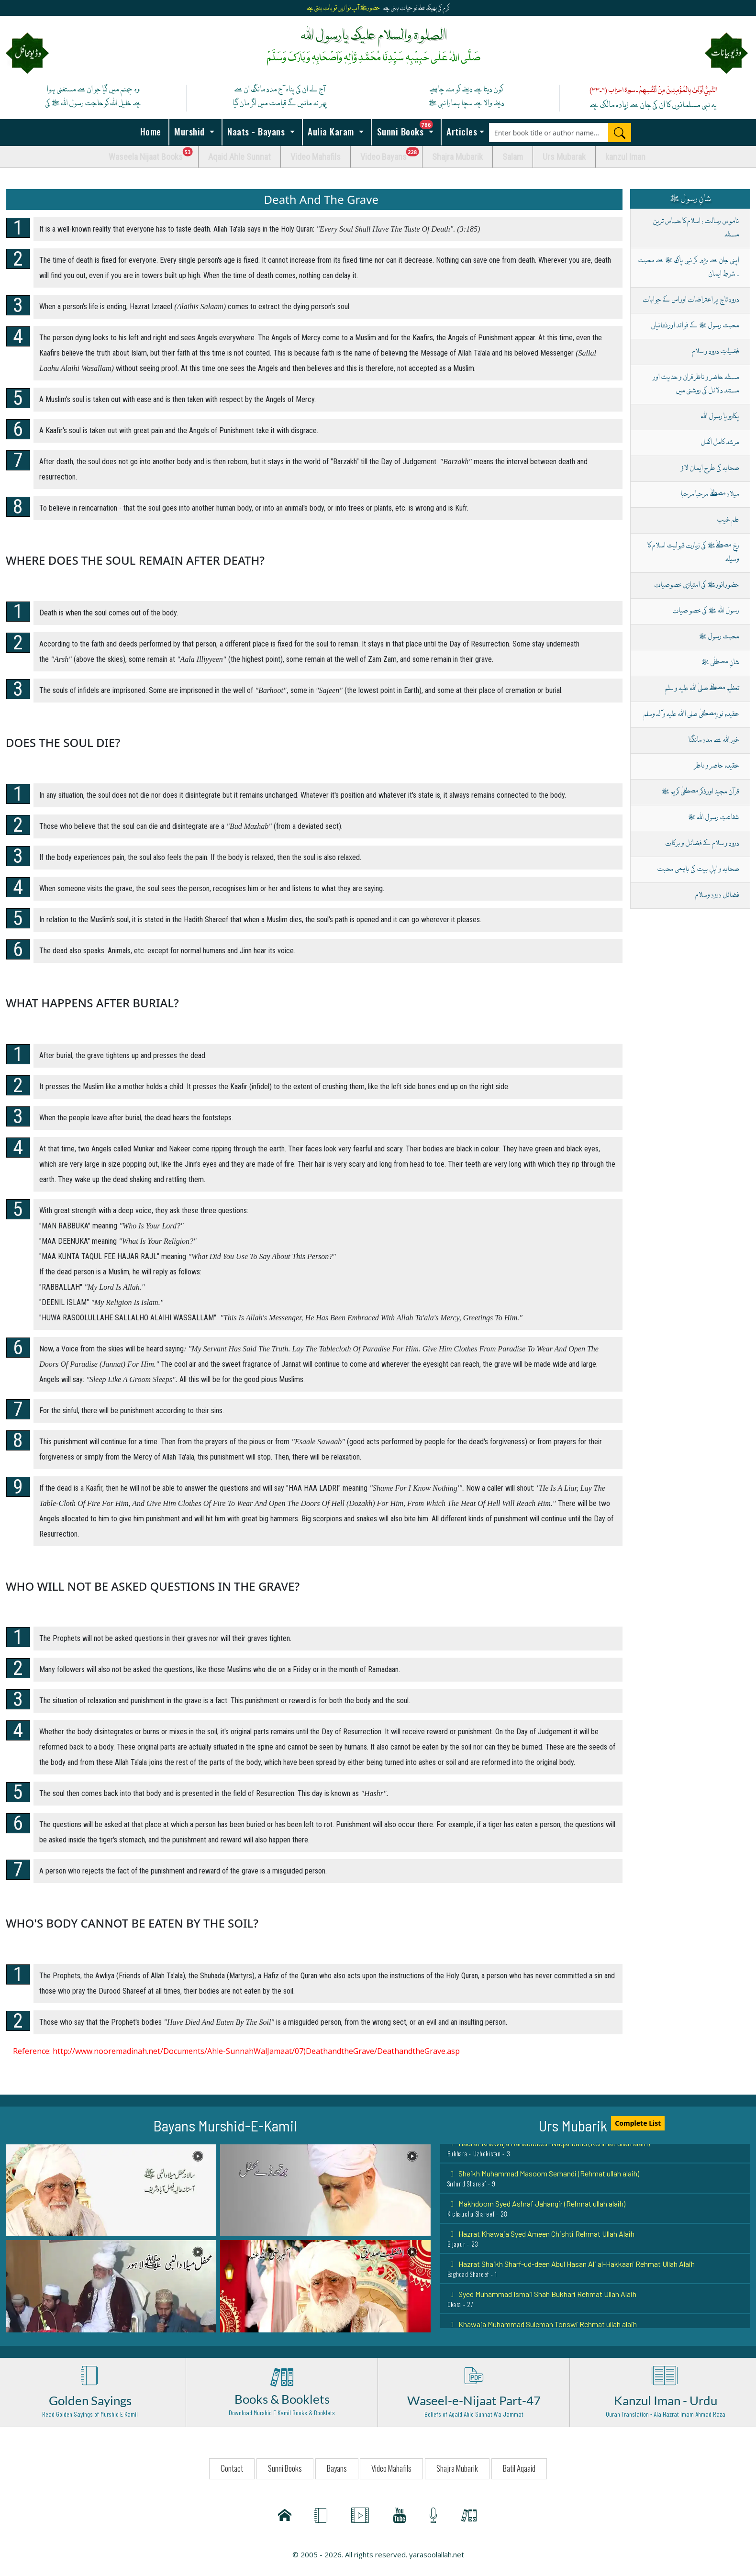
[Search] (619, 132)
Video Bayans (391, 154)
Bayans (337, 2468)
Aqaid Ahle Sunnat (239, 157)
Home (149, 131)
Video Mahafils (315, 157)
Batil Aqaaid (519, 2468)
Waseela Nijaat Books (154, 154)
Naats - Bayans (256, 131)
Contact (232, 2468)
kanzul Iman (625, 157)
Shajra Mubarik (457, 157)
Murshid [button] (190, 131)
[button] (111, 2189)
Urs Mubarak (564, 157)
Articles (461, 131)
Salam (512, 157)
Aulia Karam (331, 131)
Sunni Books (407, 129)
